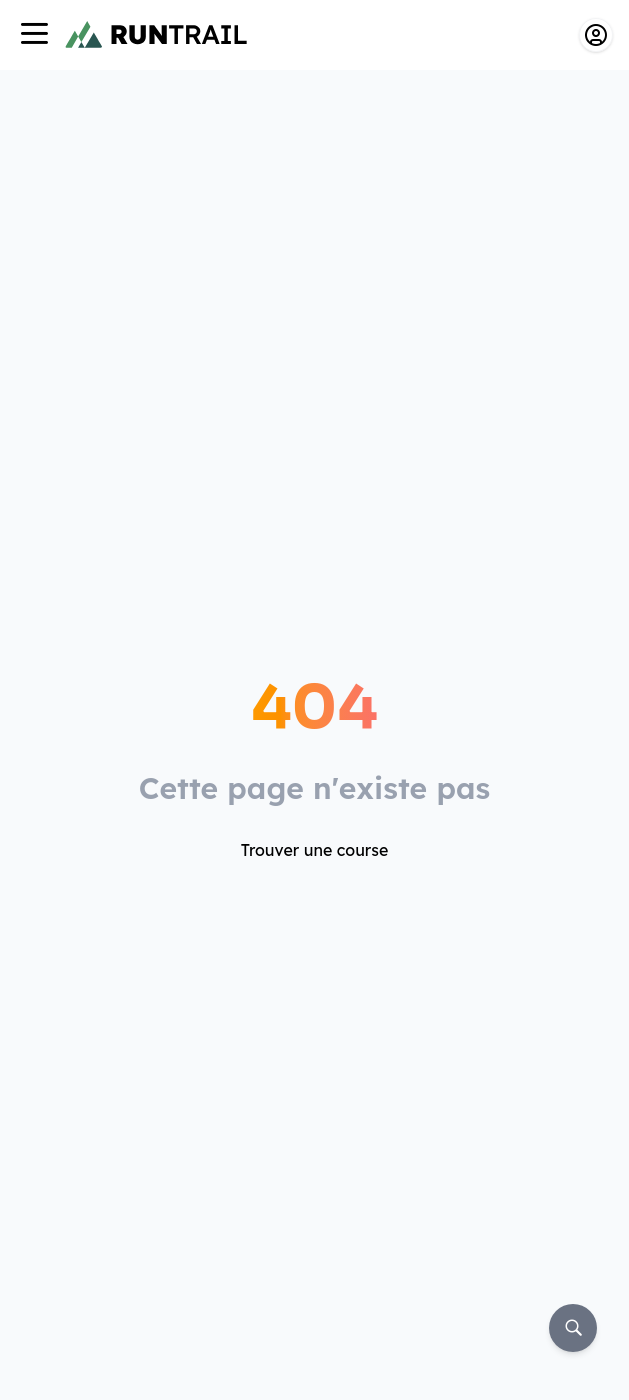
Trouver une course (315, 850)
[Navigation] (34, 35)
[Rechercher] (573, 1328)
